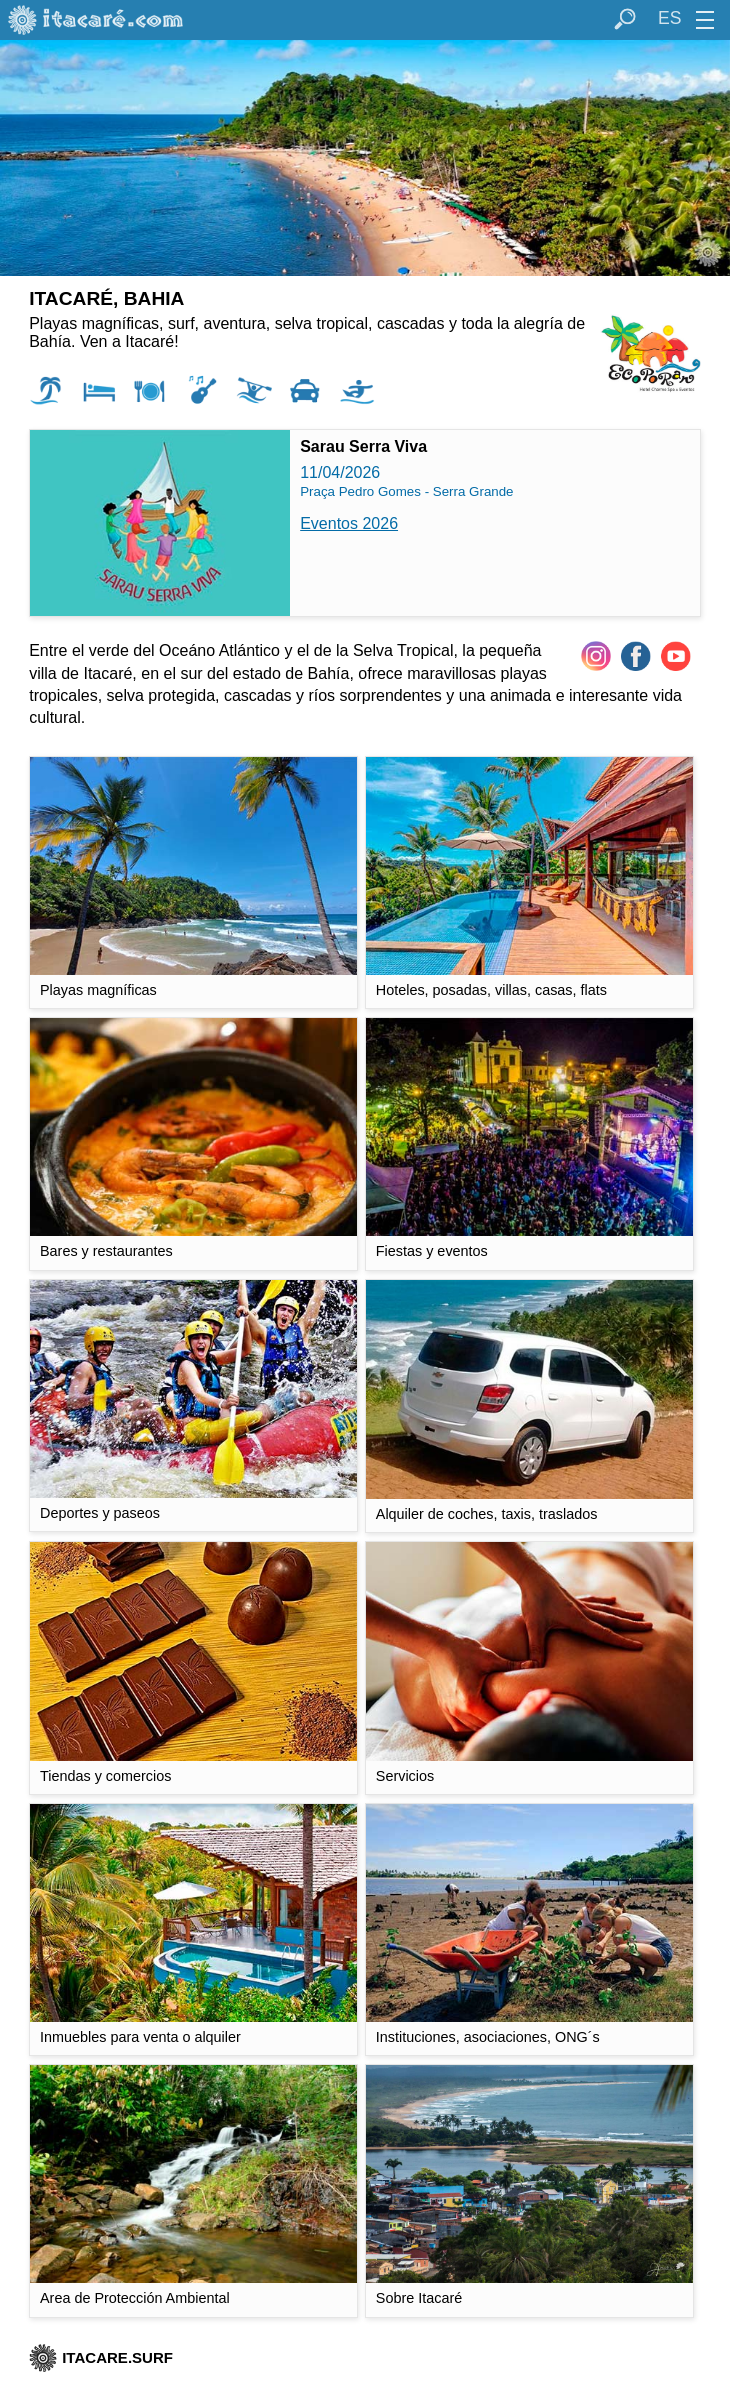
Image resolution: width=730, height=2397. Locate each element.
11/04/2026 (362, 464)
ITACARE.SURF (101, 2357)
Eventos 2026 (349, 523)
